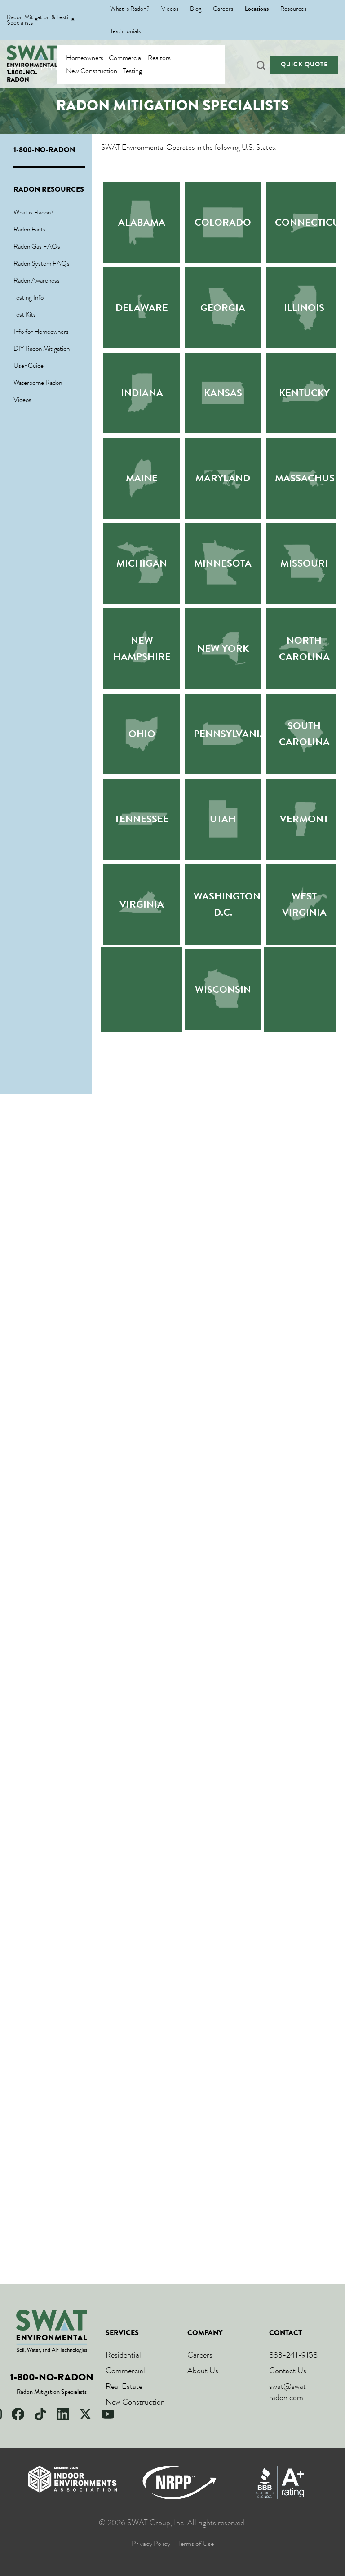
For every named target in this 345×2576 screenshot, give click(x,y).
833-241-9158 (293, 2355)
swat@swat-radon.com (289, 2391)
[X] (85, 2414)
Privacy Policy (151, 2544)
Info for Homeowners (41, 331)
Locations (257, 8)
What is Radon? (130, 8)
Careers (223, 8)
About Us (202, 2370)
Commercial (125, 57)
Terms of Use (195, 2544)
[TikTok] (40, 2414)
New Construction (91, 70)
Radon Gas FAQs (36, 246)
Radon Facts (29, 229)
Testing (132, 70)
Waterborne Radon (37, 383)
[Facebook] (18, 2414)
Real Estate (124, 2386)
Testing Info (28, 297)
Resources (293, 8)
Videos (169, 8)
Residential (123, 2355)
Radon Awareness (36, 280)
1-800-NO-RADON (22, 76)
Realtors (159, 57)
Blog (195, 8)
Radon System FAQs (41, 263)
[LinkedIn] (63, 2414)
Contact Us (287, 2370)
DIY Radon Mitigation (41, 349)
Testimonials (125, 31)
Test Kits (24, 314)
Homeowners (84, 57)
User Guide (28, 366)
